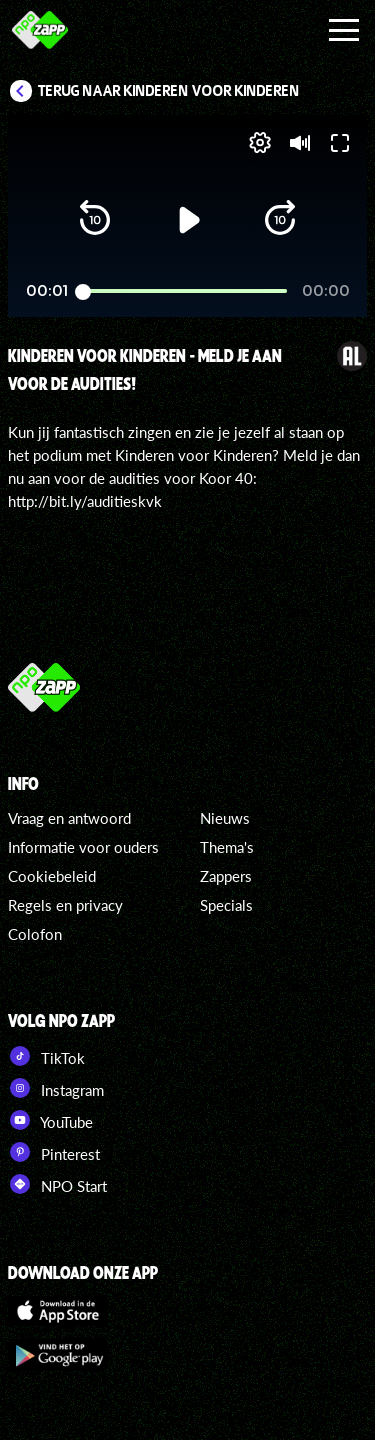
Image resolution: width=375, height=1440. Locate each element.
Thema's (227, 847)
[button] (95, 220)
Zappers (226, 876)
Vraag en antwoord (69, 818)
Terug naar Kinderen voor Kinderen (169, 91)
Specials (226, 905)
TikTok (46, 1056)
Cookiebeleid (52, 876)
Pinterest (54, 1152)
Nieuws (225, 818)
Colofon (35, 934)
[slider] (185, 291)
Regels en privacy (65, 905)
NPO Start (57, 1184)
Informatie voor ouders (83, 847)
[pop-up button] (260, 143)
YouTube (50, 1120)
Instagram (56, 1088)
